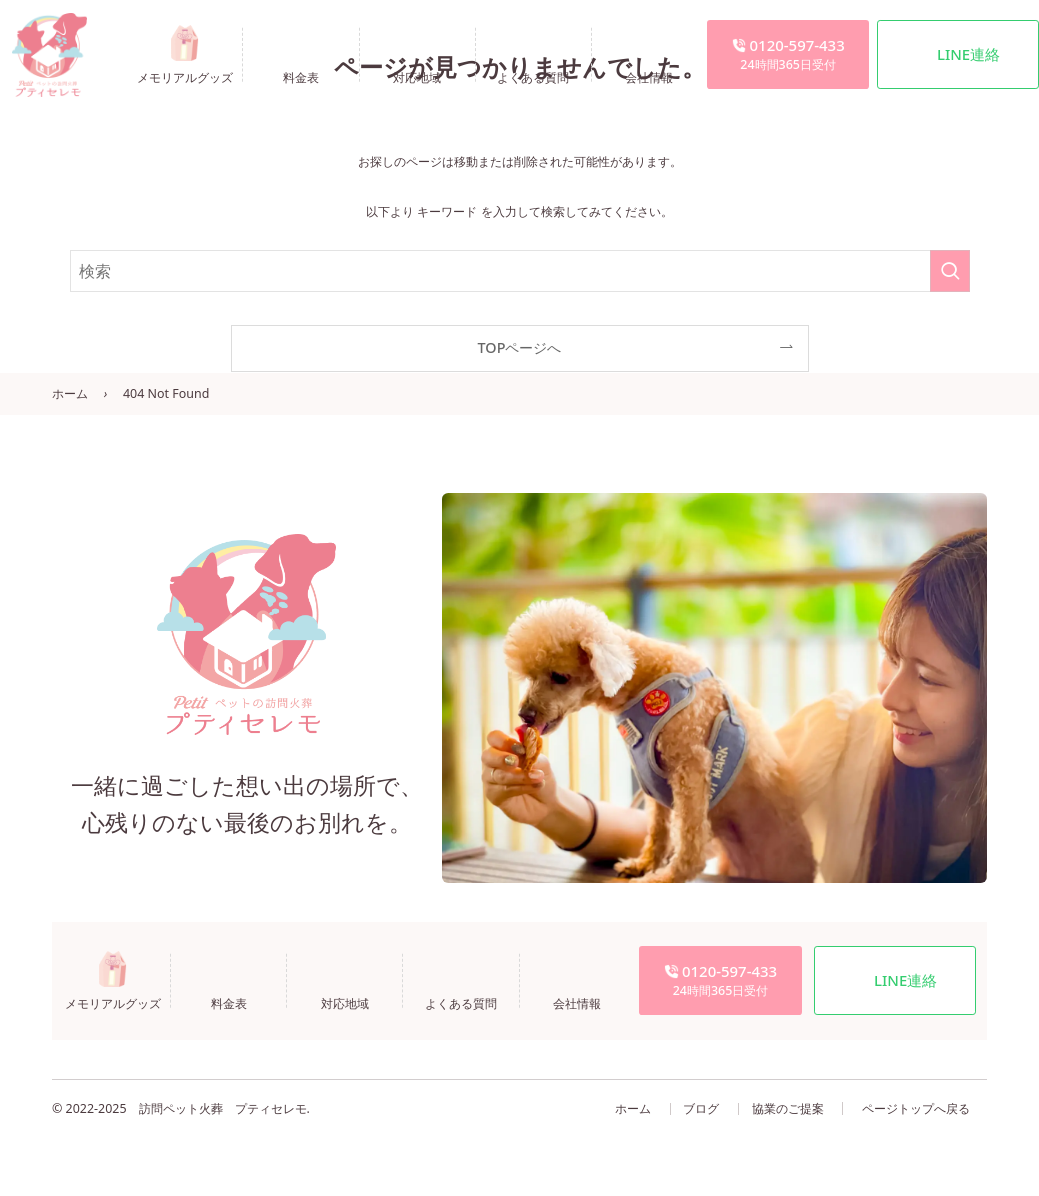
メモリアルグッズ (185, 76)
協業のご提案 (788, 1108)
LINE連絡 (968, 54)
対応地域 (417, 76)
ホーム (70, 393)
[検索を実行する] (950, 271)
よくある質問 (533, 76)
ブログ (701, 1108)
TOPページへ (520, 347)
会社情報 (649, 76)
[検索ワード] (520, 271)
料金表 (301, 76)
